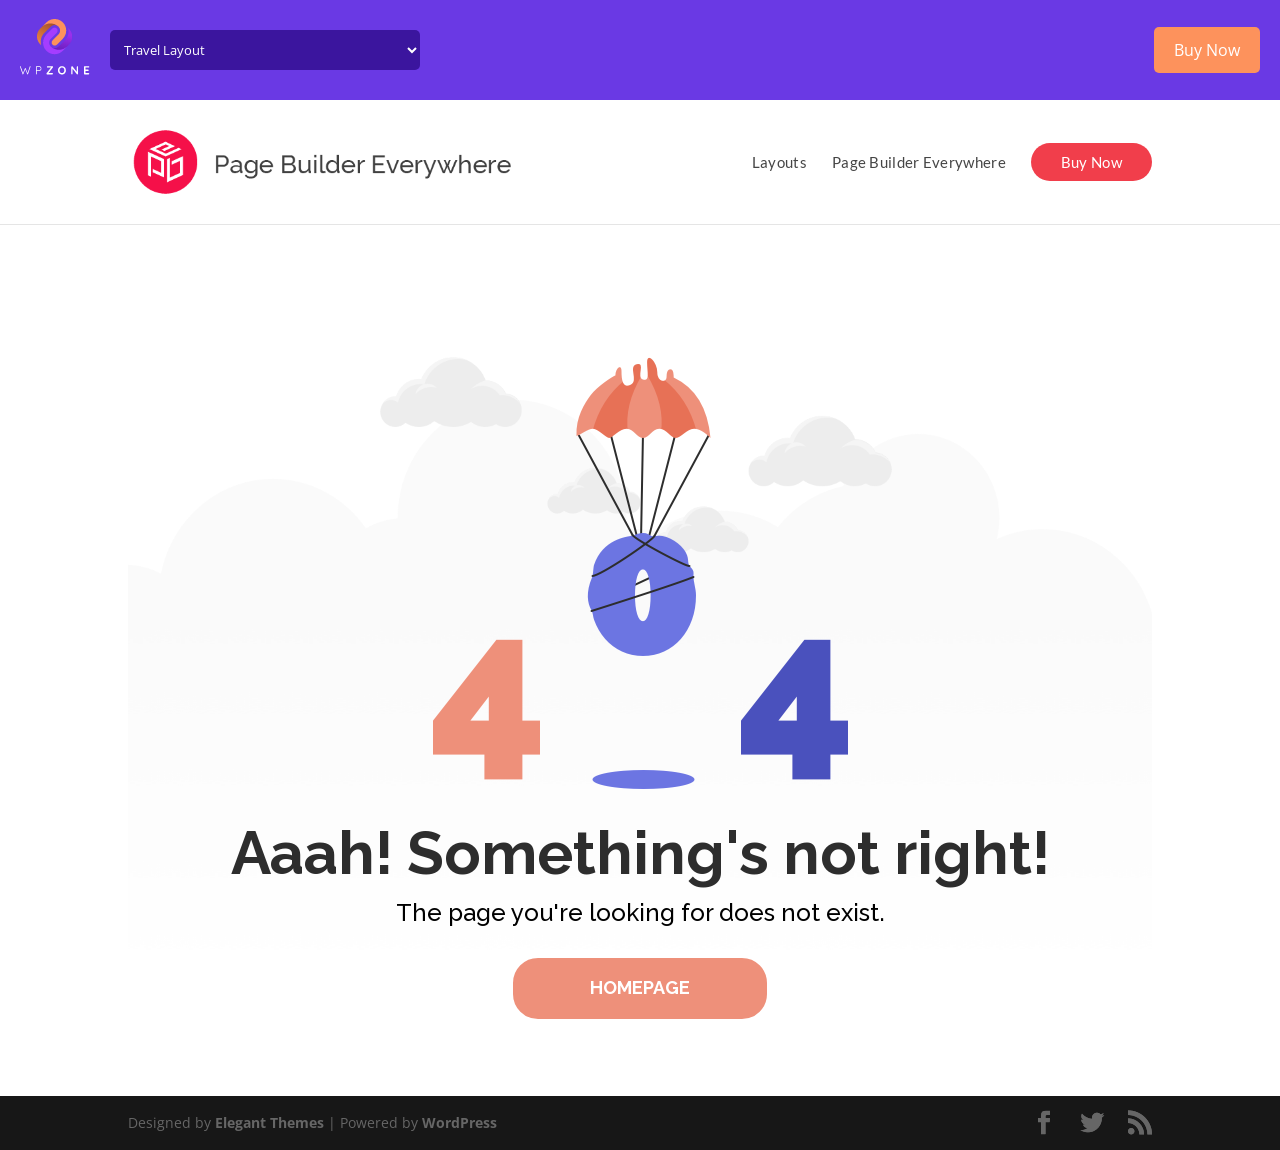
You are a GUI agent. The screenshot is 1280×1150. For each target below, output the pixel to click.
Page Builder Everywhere (919, 163)
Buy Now (1091, 162)
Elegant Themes (269, 1122)
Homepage (640, 987)
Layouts (779, 163)
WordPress (459, 1122)
